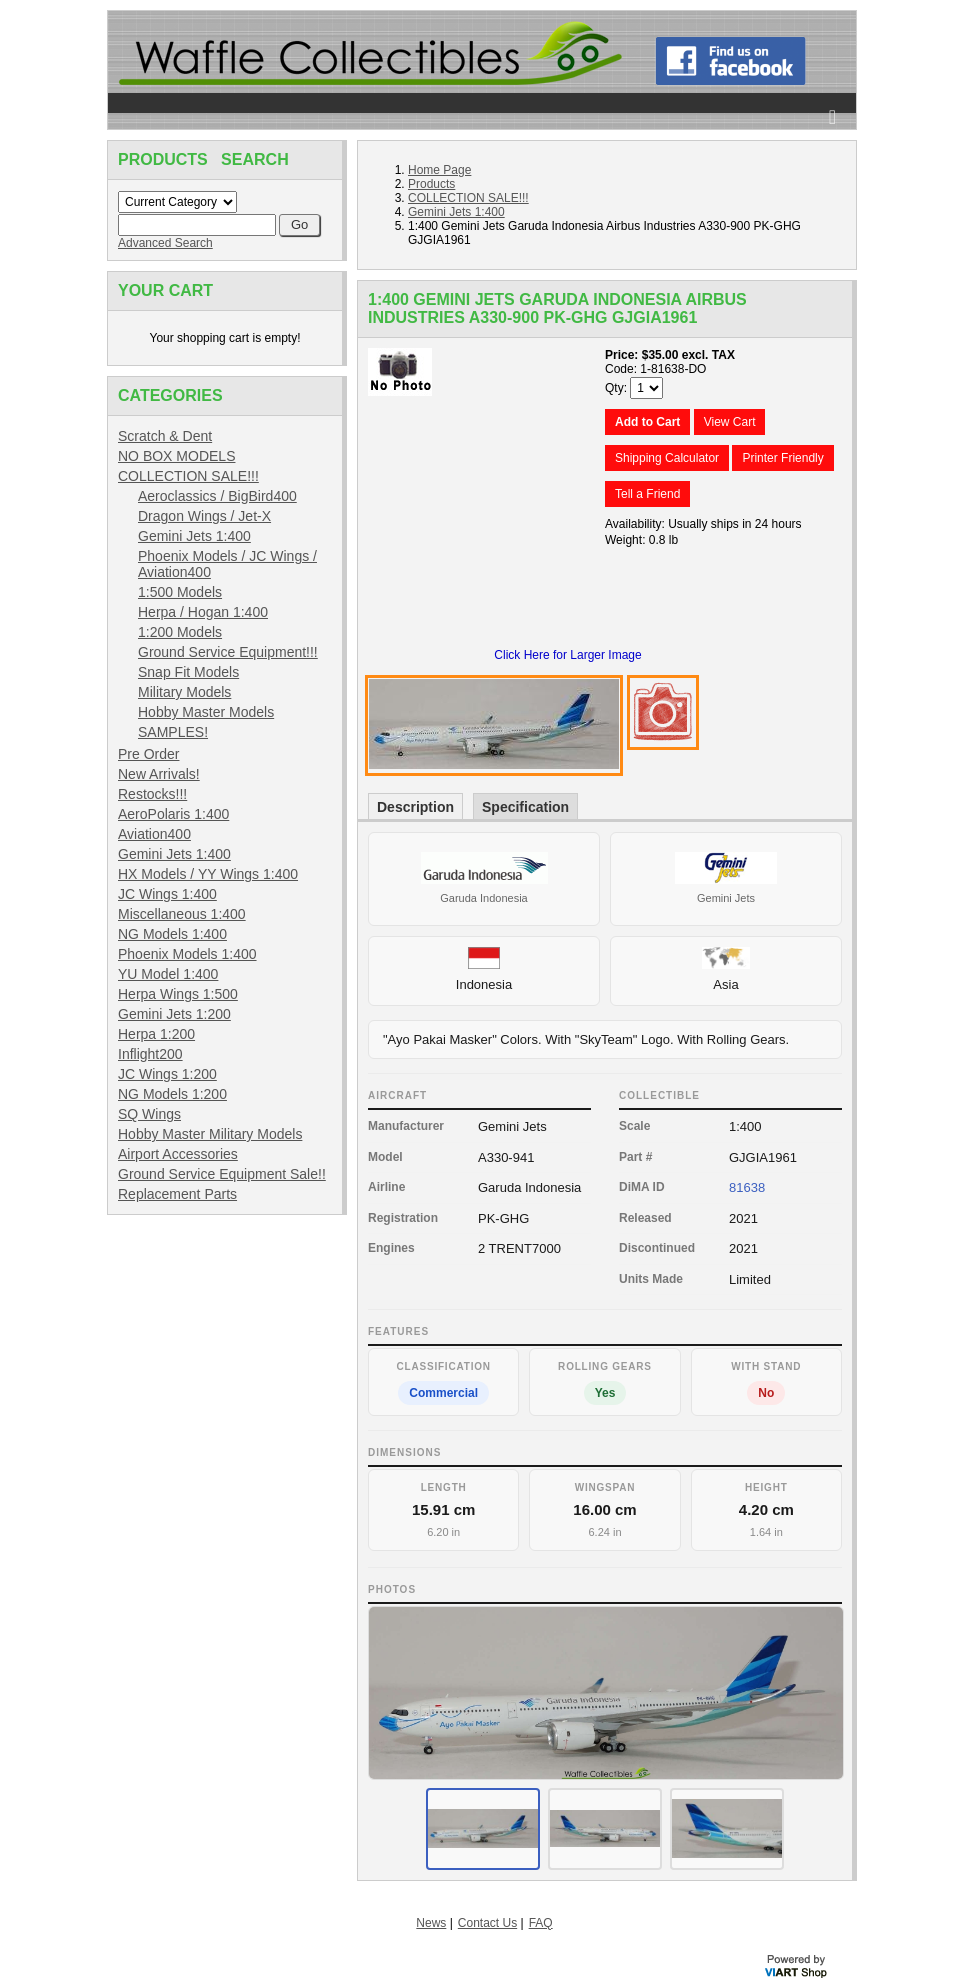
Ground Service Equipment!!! (228, 652)
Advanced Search (165, 243)
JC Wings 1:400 (167, 894)
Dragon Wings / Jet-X (204, 516)
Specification (525, 807)
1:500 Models (180, 592)
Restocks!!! (152, 794)
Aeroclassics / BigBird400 (217, 496)
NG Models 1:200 (172, 1094)
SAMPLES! (173, 732)
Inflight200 (150, 1054)
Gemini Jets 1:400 (194, 536)
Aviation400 (154, 834)
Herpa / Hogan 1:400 (203, 612)
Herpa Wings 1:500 (178, 994)
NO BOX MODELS (176, 456)
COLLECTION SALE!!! (188, 476)
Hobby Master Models (206, 712)
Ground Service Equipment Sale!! (222, 1174)
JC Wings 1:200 (167, 1074)
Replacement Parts (177, 1194)
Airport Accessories (178, 1154)
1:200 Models (180, 632)
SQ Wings (149, 1114)
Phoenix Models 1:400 (187, 954)
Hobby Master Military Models (210, 1134)
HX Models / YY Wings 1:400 (208, 874)
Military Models (184, 692)
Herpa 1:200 (156, 1034)
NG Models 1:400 (172, 934)
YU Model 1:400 (168, 974)
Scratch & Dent (165, 436)
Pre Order (148, 754)
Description (415, 807)
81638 (747, 1187)
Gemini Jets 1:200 (174, 1014)
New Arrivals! (159, 774)
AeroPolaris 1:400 (173, 814)
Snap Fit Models (188, 672)
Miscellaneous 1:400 (182, 914)
